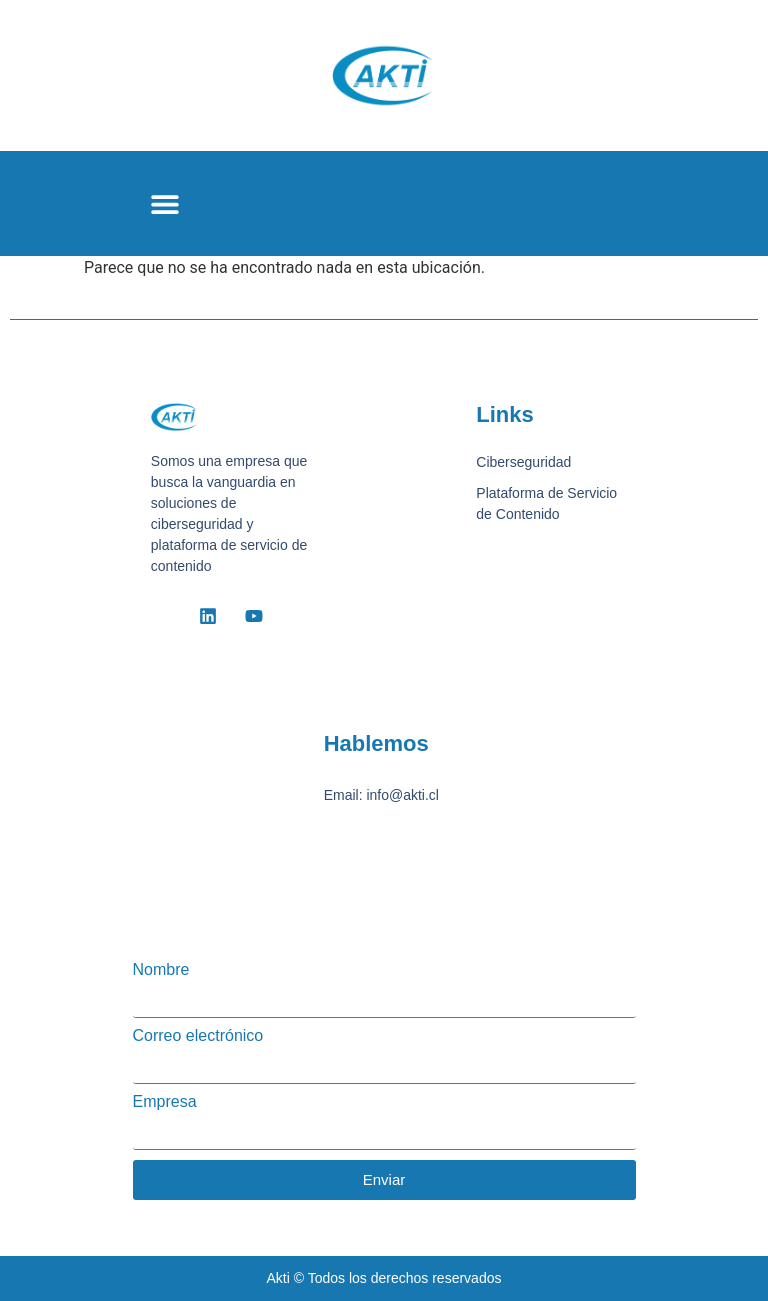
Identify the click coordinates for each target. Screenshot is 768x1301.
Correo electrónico (198, 1036)
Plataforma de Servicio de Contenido (546, 503)
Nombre (161, 970)
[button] (165, 203)
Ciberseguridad (523, 462)
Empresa (165, 1102)
